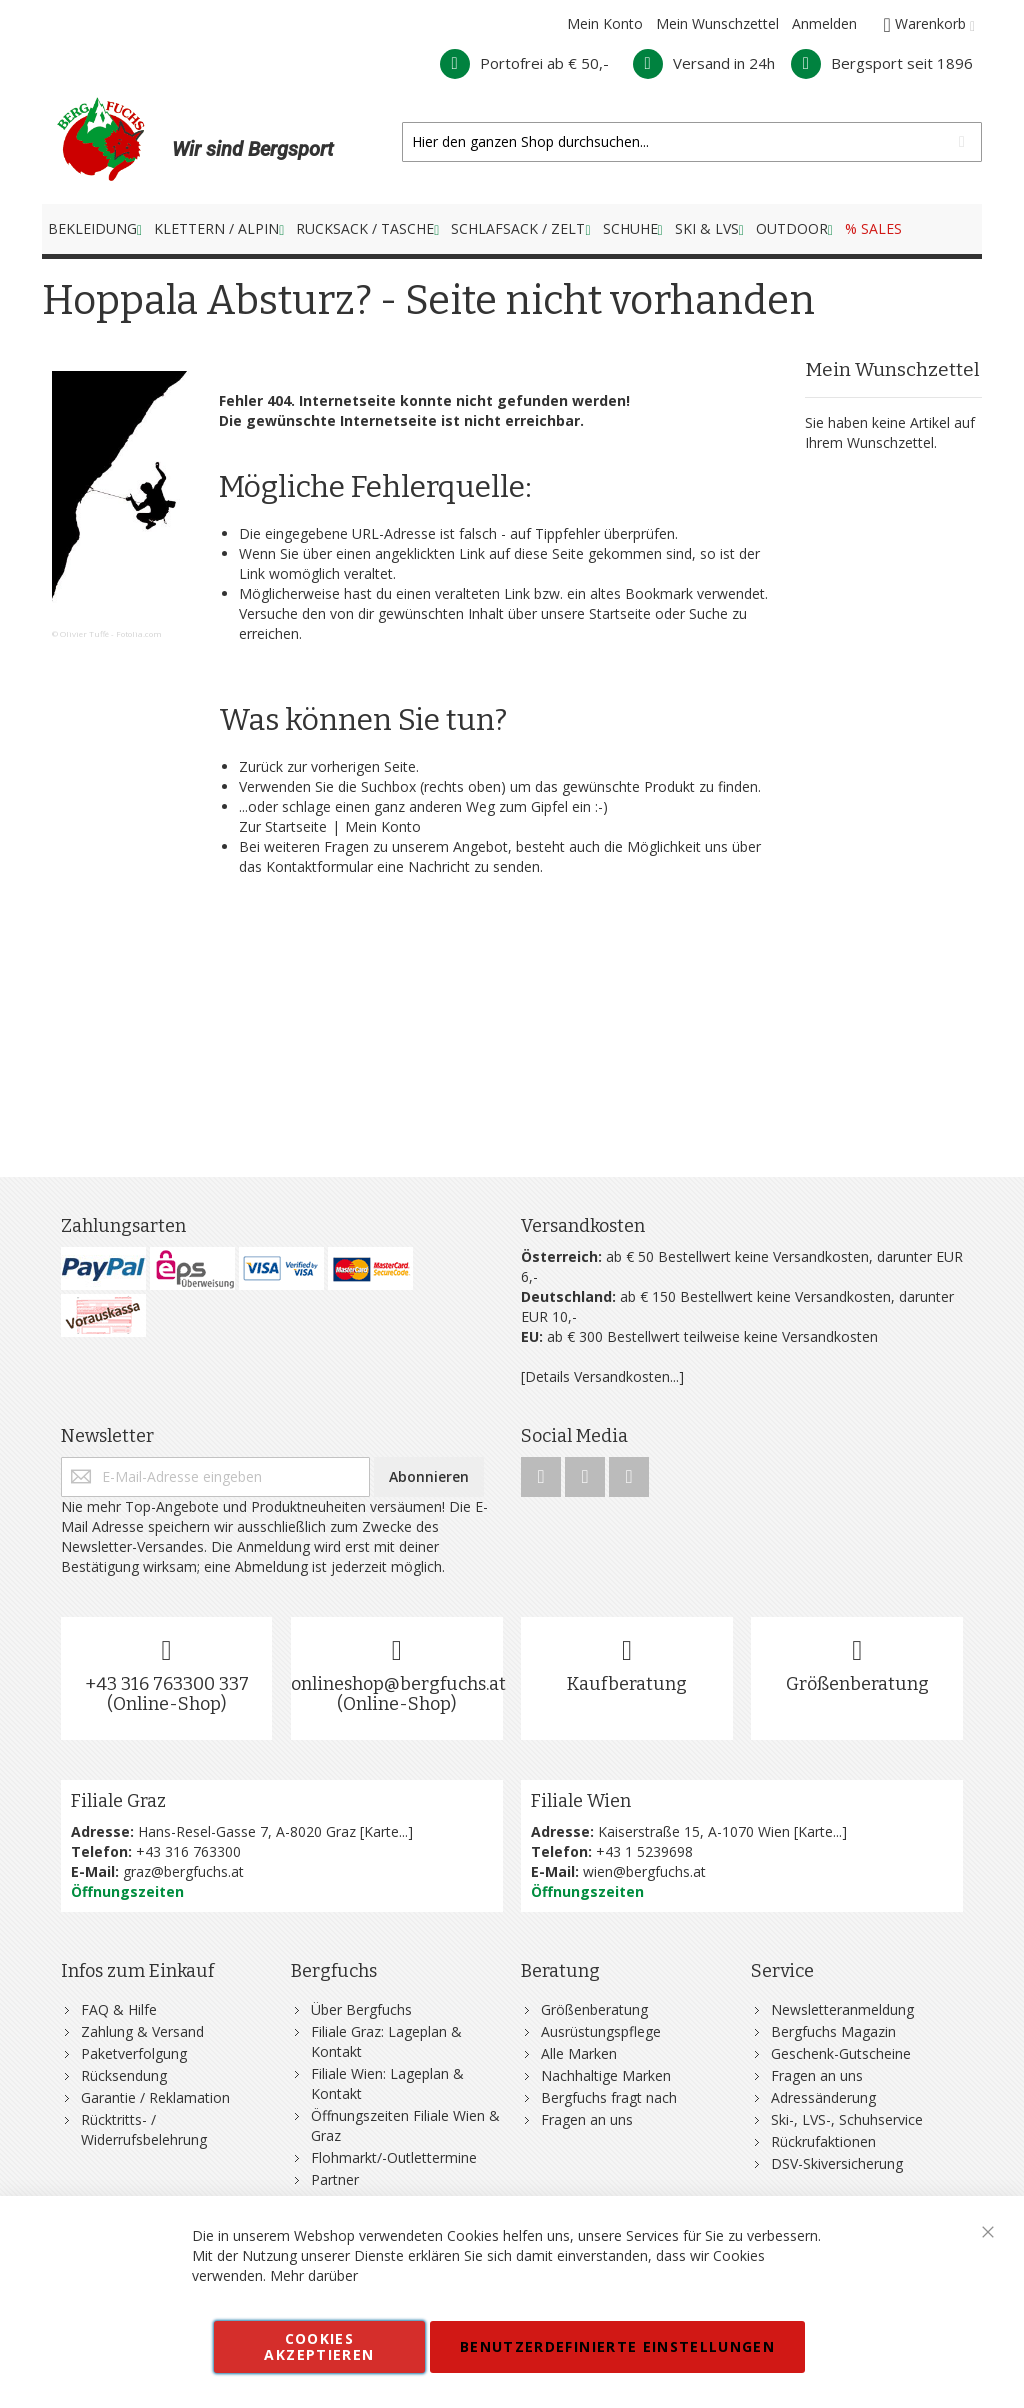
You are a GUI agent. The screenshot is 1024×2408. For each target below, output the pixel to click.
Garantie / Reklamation (155, 2097)
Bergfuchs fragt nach (609, 2097)
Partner (335, 2179)
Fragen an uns (587, 2119)
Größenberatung (857, 1684)
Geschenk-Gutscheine (841, 2053)
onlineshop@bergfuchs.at (398, 1684)
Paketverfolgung (134, 2053)
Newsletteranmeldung (842, 2009)
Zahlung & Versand (142, 2031)
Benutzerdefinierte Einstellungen (617, 2346)
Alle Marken (579, 2053)
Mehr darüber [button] (314, 2275)
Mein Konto (605, 23)
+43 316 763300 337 (167, 1684)
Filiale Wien (581, 1801)
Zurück (261, 766)
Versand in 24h (704, 63)
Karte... (386, 1831)
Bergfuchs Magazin (833, 2031)
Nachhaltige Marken (606, 2075)
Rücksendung (124, 2075)
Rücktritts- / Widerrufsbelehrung (144, 2129)
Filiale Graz (118, 1801)
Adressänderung (823, 2097)
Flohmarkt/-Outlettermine (394, 2157)
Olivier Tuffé (84, 633)
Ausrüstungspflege (601, 2031)
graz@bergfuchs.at (183, 1871)
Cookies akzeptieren (319, 2346)
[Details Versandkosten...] (602, 1376)
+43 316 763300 (188, 1851)
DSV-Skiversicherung (837, 2163)
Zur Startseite (283, 826)
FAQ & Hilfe (119, 2009)
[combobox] (692, 142)
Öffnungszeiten (127, 1891)
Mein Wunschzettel (717, 23)
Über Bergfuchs (361, 2009)
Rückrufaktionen (823, 2141)
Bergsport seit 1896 (882, 63)
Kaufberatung (627, 1684)
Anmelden (824, 23)
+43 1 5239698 (644, 1851)
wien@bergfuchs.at (644, 1871)
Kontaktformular (319, 866)
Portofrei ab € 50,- (524, 63)
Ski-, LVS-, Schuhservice (847, 2119)
